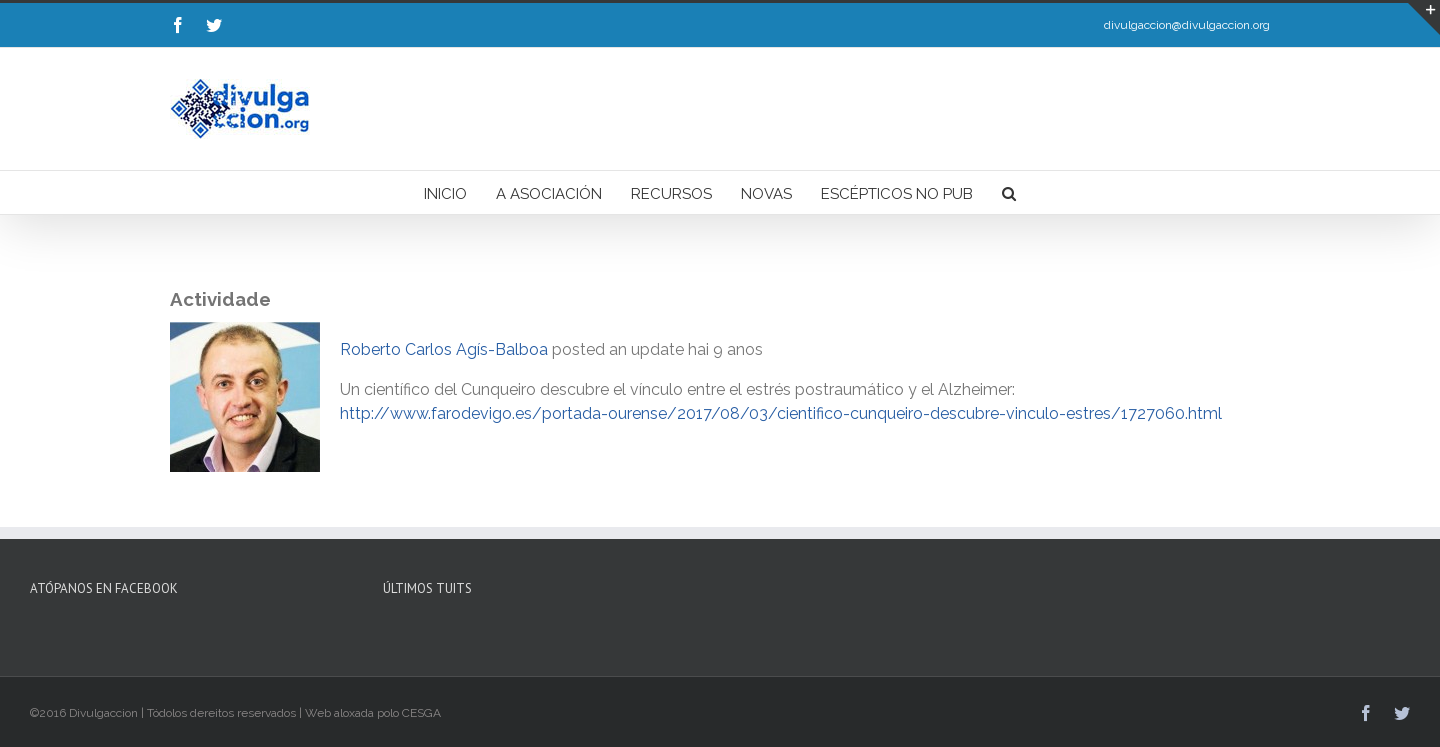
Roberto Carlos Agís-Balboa (444, 349)
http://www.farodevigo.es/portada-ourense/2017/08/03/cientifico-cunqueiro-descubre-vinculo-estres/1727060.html (781, 413)
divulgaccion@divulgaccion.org (1187, 25)
